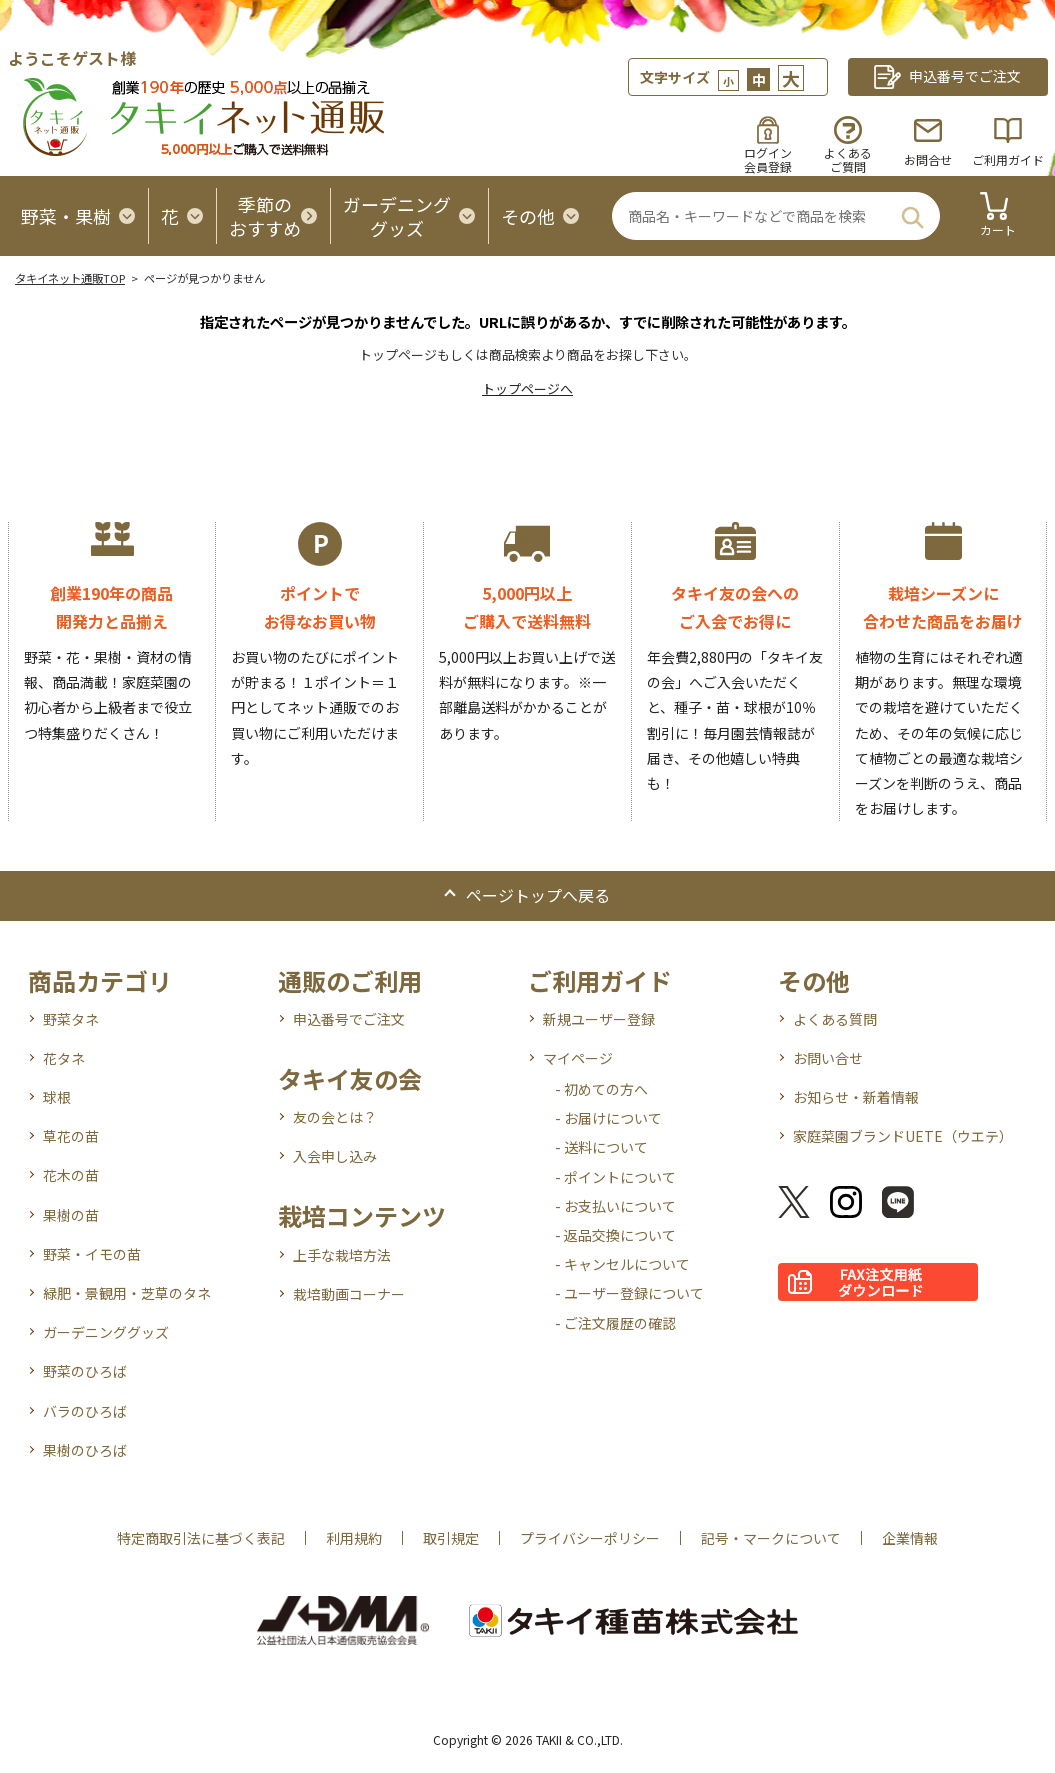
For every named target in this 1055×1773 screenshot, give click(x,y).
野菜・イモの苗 (92, 1254)
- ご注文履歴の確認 (615, 1323)
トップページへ (527, 388)
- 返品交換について (615, 1235)
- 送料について (601, 1147)
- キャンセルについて (622, 1264)
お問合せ (928, 159)
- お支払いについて (615, 1206)
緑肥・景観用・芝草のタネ (127, 1293)
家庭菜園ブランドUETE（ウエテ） (903, 1136)
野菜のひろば (85, 1371)
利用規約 (354, 1538)
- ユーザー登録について (629, 1293)
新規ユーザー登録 (599, 1019)
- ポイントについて (615, 1177)
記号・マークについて (771, 1538)
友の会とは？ (335, 1117)
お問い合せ (828, 1058)
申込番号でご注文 (349, 1019)
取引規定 (451, 1538)
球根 (57, 1097)
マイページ (578, 1058)
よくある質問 (835, 1019)
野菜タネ (71, 1019)
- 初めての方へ (601, 1089)
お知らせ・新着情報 (856, 1097)
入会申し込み (335, 1156)
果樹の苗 (71, 1215)
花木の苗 (71, 1175)
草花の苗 (71, 1136)
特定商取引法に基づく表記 (201, 1538)
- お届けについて (608, 1118)
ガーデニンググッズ (106, 1332)
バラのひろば (85, 1411)
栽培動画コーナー (349, 1294)
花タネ (64, 1058)
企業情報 (910, 1538)
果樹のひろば (85, 1450)
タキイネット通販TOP (70, 278)
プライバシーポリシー (590, 1538)
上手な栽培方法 (342, 1255)
